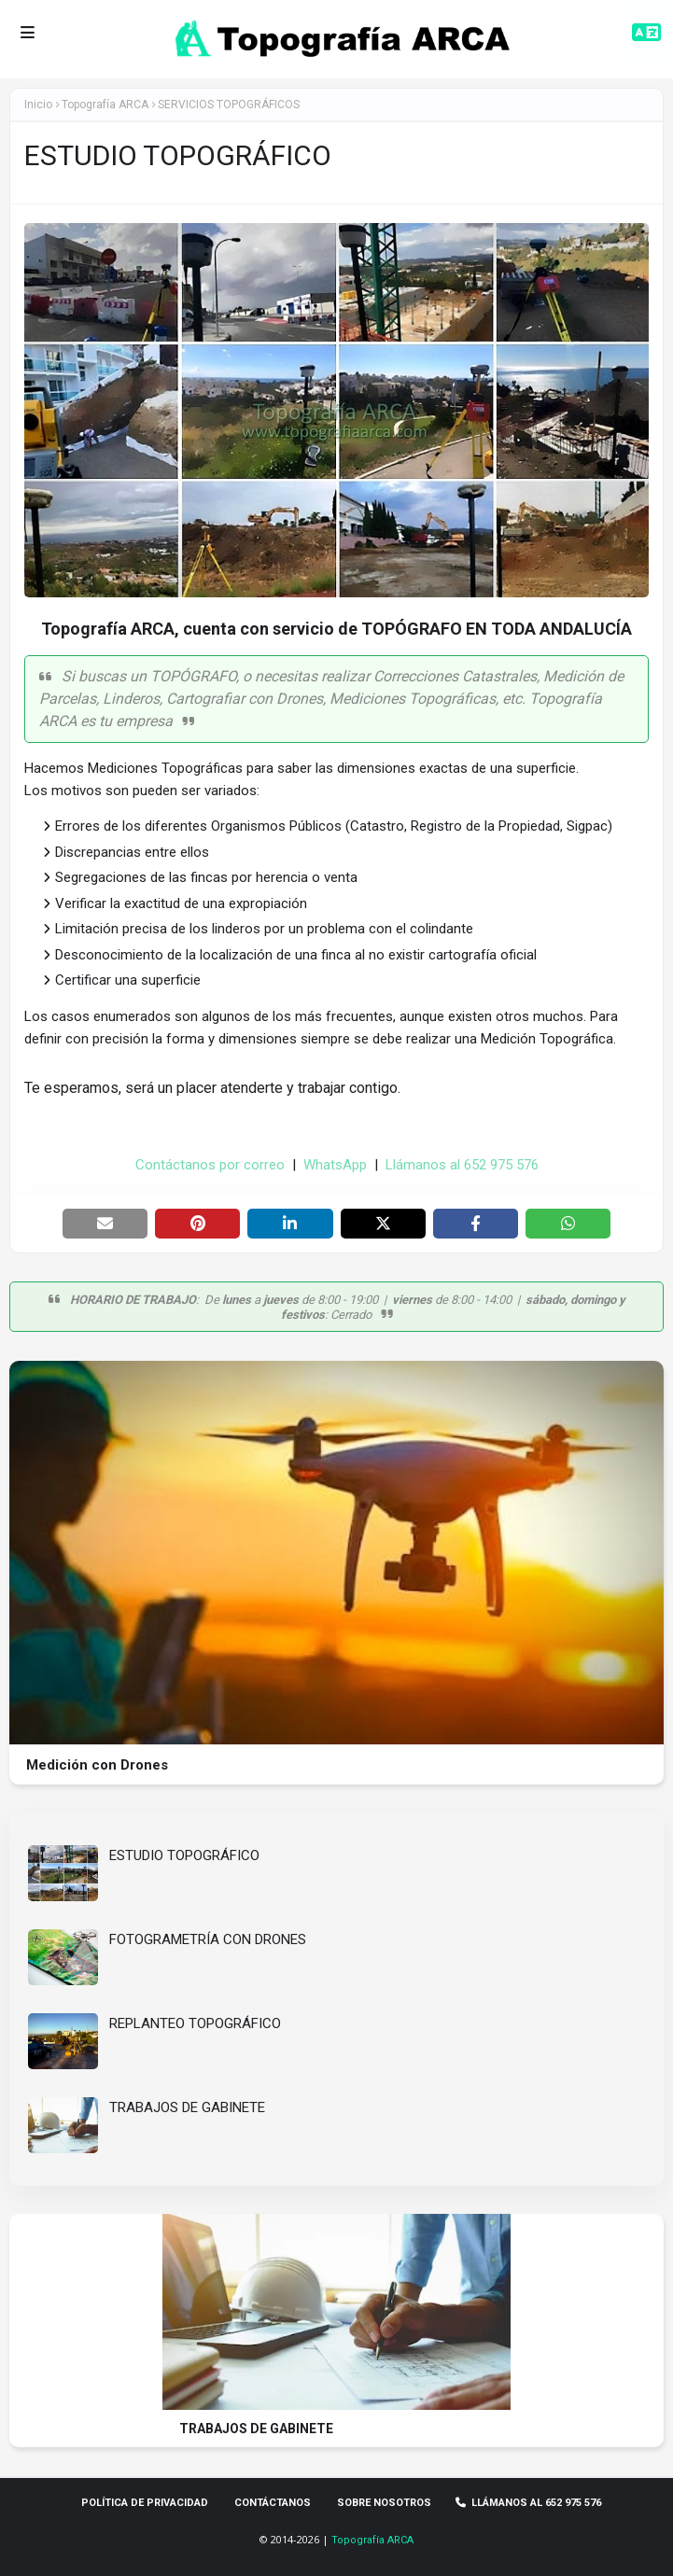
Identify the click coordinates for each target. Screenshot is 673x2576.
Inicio (38, 104)
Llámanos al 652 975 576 (462, 1164)
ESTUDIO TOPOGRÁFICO (184, 1855)
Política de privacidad (144, 2503)
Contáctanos (272, 2503)
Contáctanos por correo (210, 1164)
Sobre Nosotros (384, 2503)
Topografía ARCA (372, 2540)
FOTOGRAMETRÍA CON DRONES (207, 1939)
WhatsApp (335, 1164)
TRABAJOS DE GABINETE (187, 2107)
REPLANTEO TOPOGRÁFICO (195, 2023)
